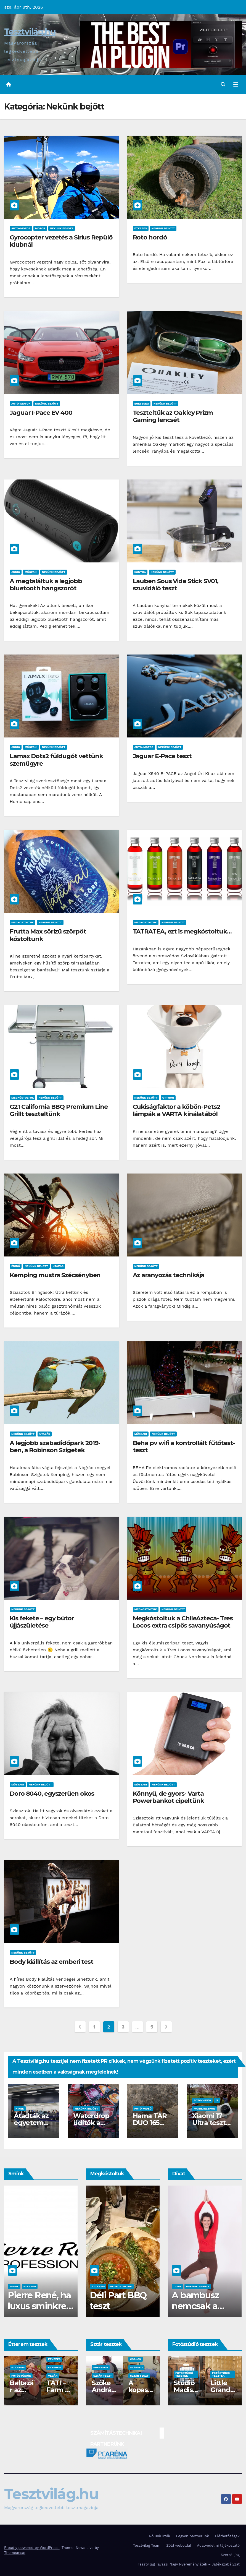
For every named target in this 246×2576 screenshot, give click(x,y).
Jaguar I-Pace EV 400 (41, 412)
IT (217, 2100)
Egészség (141, 403)
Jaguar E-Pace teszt (162, 756)
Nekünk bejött (61, 228)
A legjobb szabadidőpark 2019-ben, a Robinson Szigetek (55, 1446)
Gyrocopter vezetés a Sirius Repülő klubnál (61, 241)
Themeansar (14, 2553)
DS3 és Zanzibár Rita (141, 2390)
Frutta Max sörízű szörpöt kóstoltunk (48, 935)
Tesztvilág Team (146, 2545)
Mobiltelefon (204, 2108)
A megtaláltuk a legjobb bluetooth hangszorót (46, 584)
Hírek (19, 2108)
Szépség (45, 2286)
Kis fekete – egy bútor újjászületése (42, 1622)
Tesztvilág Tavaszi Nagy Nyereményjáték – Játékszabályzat (189, 2564)
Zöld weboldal (178, 2545)
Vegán (16, 2375)
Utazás (58, 1266)
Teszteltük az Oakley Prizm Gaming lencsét (173, 416)
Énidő (15, 1266)
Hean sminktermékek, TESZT (38, 2306)
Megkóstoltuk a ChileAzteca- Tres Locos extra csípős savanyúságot (183, 1622)
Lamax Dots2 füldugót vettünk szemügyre (56, 759)
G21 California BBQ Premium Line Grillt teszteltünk (59, 1110)
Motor (40, 228)
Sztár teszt (102, 2375)
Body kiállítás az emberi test (51, 1961)
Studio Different (222, 2390)
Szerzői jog (230, 2555)
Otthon (168, 1097)
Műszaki (31, 571)
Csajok (14, 2286)
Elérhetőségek (227, 2536)
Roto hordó (150, 237)
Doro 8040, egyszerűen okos (52, 1793)
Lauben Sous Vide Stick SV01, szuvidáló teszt (175, 584)
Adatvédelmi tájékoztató (218, 2545)
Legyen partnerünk (192, 2536)
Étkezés (140, 228)
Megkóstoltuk (22, 922)
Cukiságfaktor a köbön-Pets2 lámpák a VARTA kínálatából (176, 1110)
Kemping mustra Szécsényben (55, 1275)
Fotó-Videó (143, 2108)
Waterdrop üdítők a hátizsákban (93, 2123)
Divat (177, 2286)
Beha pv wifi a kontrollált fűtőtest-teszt (184, 1446)
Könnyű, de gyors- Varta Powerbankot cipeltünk (168, 1797)
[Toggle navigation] (236, 84)
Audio (15, 571)
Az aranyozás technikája (169, 1275)
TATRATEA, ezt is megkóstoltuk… (182, 931)
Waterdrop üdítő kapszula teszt (120, 2306)
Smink (30, 2286)
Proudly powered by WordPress (32, 2548)
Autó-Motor (20, 228)
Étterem (18, 2367)
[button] (223, 84)
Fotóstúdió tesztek (184, 2374)
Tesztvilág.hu (29, 32)
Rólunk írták (159, 2536)
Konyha (140, 571)
